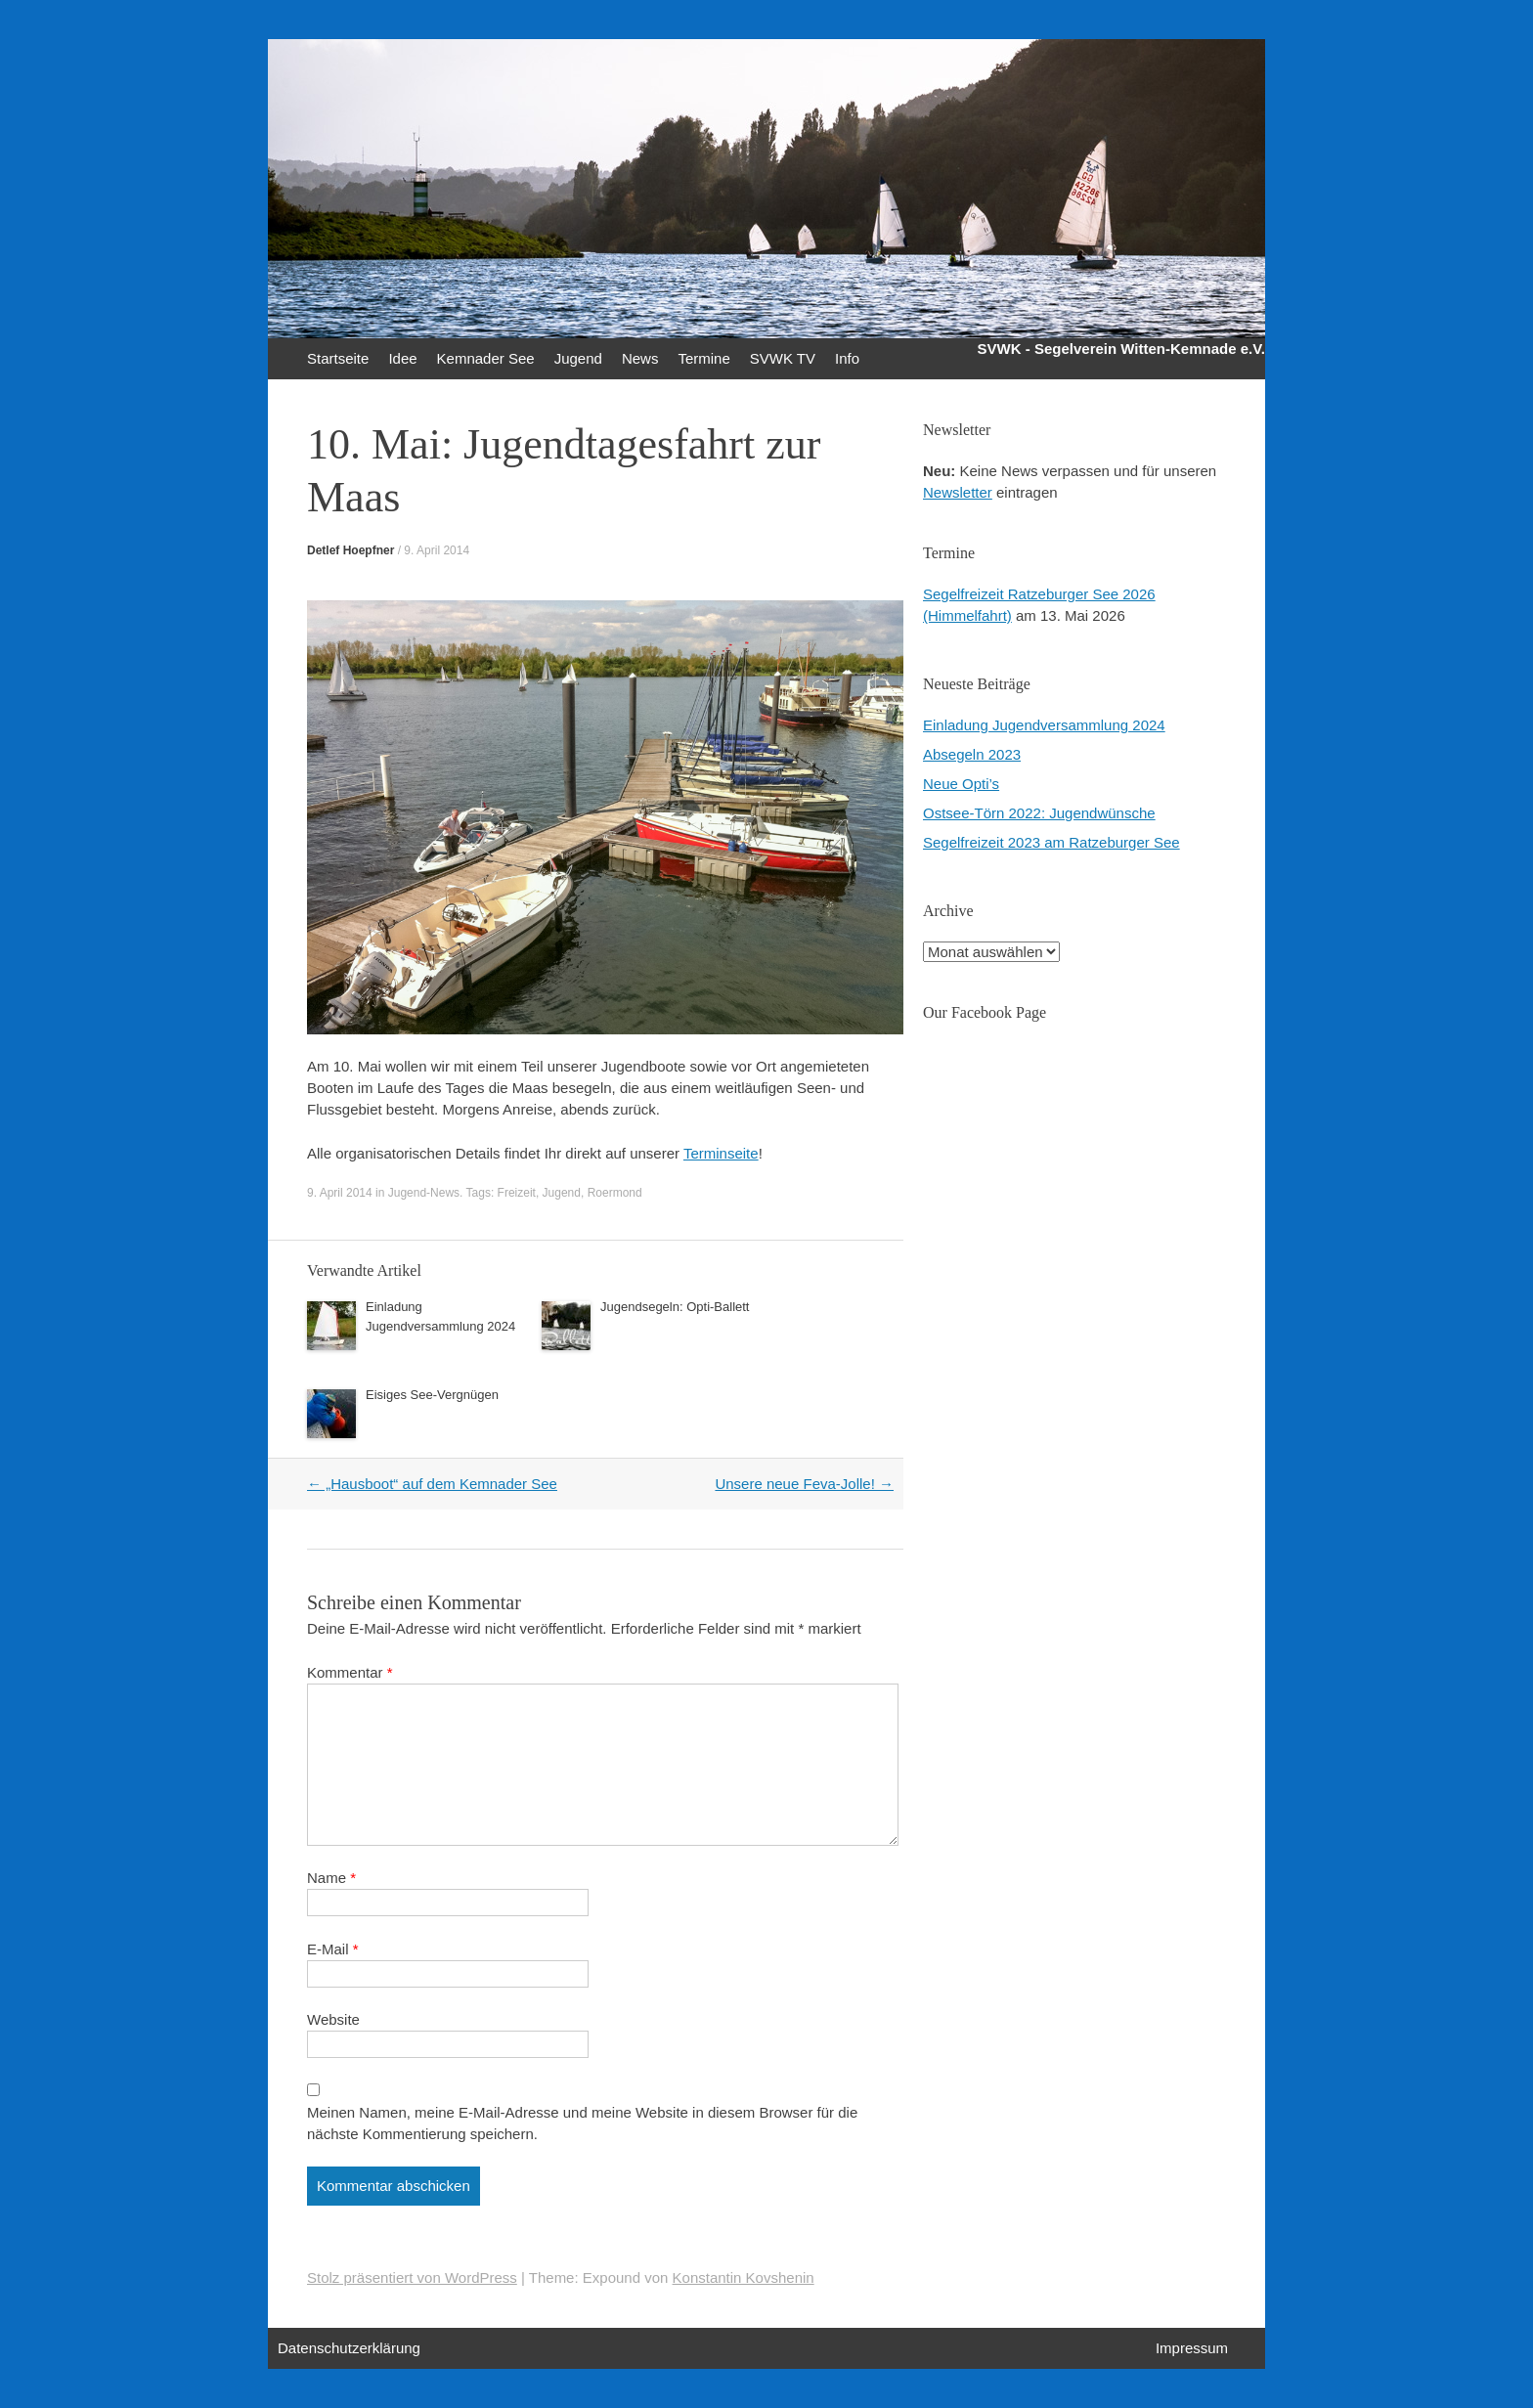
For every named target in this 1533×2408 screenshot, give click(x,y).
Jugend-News (424, 1193)
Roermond (615, 1193)
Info (847, 358)
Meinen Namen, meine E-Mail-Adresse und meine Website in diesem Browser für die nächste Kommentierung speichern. (582, 2123)
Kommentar (350, 1672)
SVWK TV (782, 358)
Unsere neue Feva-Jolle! (804, 1483)
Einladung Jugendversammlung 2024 (1044, 725)
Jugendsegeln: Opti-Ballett (674, 1306)
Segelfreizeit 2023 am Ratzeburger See (1051, 842)
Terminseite (721, 1153)
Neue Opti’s (961, 783)
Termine (703, 358)
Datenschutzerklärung (349, 2348)
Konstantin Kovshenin (743, 2277)
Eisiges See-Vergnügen (432, 1394)
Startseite (338, 358)
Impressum (1192, 2348)
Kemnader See (486, 358)
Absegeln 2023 (972, 754)
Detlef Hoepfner (350, 550)
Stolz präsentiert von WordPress (412, 2277)
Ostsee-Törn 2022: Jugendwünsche (1039, 813)
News (640, 358)
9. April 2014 (436, 550)
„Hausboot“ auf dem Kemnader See (432, 1483)
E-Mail (333, 1949)
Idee (402, 358)
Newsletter (957, 492)
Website (333, 2019)
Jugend (578, 358)
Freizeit (517, 1193)
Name (331, 1877)
